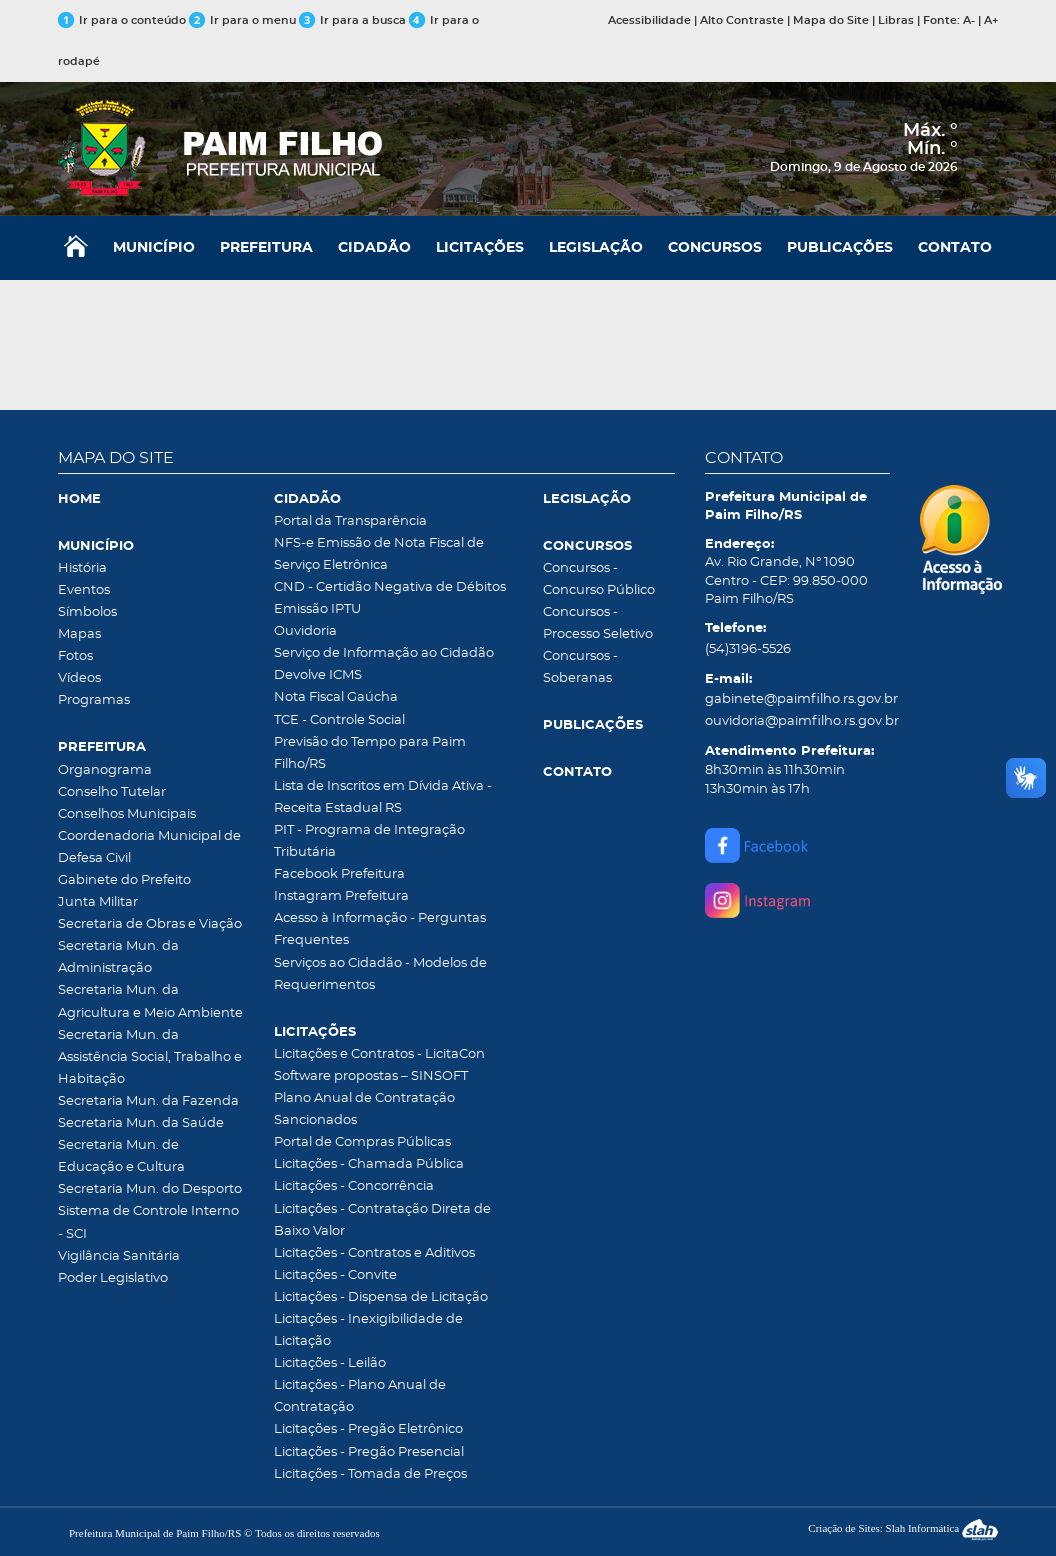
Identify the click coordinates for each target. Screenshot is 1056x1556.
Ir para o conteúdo (122, 20)
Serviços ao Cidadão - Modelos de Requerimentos (380, 974)
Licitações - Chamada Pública (369, 1164)
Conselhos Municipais (127, 814)
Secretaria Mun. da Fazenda (148, 1101)
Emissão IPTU (317, 609)
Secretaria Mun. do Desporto (150, 1189)
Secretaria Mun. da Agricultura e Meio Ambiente (150, 1001)
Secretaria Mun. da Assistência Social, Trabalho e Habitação (150, 1057)
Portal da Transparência (350, 521)
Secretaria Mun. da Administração (118, 957)
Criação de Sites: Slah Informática (903, 1528)
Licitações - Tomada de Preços (370, 1474)
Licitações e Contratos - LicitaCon (379, 1054)
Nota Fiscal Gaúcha (336, 697)
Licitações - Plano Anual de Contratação (360, 1396)
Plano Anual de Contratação (364, 1098)
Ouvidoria (305, 631)
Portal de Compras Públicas (362, 1142)
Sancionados (315, 1120)
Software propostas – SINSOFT (371, 1076)
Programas (94, 700)
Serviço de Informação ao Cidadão (384, 653)
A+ (991, 20)
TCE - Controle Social (339, 720)
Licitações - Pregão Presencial (369, 1452)
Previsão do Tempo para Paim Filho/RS (370, 753)
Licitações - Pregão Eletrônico (368, 1429)
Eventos (84, 590)
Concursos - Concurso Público (599, 579)
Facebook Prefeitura (339, 874)
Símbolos (87, 612)
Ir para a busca (352, 20)
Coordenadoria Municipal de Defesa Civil (149, 847)
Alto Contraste (742, 20)
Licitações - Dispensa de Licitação (381, 1297)
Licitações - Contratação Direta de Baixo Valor (382, 1220)
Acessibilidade (649, 20)
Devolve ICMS (318, 675)
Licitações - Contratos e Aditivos (374, 1253)
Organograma (105, 770)
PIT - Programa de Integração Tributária (369, 841)
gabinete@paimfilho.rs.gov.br (798, 699)
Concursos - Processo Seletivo (598, 623)
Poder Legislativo (113, 1278)
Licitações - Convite (335, 1275)
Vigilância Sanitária (119, 1256)
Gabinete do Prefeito (124, 880)
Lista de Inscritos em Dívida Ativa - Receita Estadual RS (383, 797)
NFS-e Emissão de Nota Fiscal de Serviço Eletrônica (379, 554)
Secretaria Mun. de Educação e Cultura (121, 1156)
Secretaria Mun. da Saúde (141, 1123)
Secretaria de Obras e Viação (150, 924)
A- (969, 20)
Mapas (79, 634)
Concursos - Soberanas (580, 667)
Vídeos (79, 678)
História (82, 568)
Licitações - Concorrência (354, 1186)
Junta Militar (98, 902)
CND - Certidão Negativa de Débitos (390, 587)
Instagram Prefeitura (341, 896)
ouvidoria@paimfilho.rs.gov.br (798, 721)
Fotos (75, 656)
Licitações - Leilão (330, 1363)
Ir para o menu (244, 20)
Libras (896, 20)
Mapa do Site (831, 20)
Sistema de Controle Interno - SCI (148, 1222)
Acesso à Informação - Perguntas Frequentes (380, 929)
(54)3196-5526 (748, 649)
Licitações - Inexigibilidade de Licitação (368, 1330)
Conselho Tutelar (112, 792)
